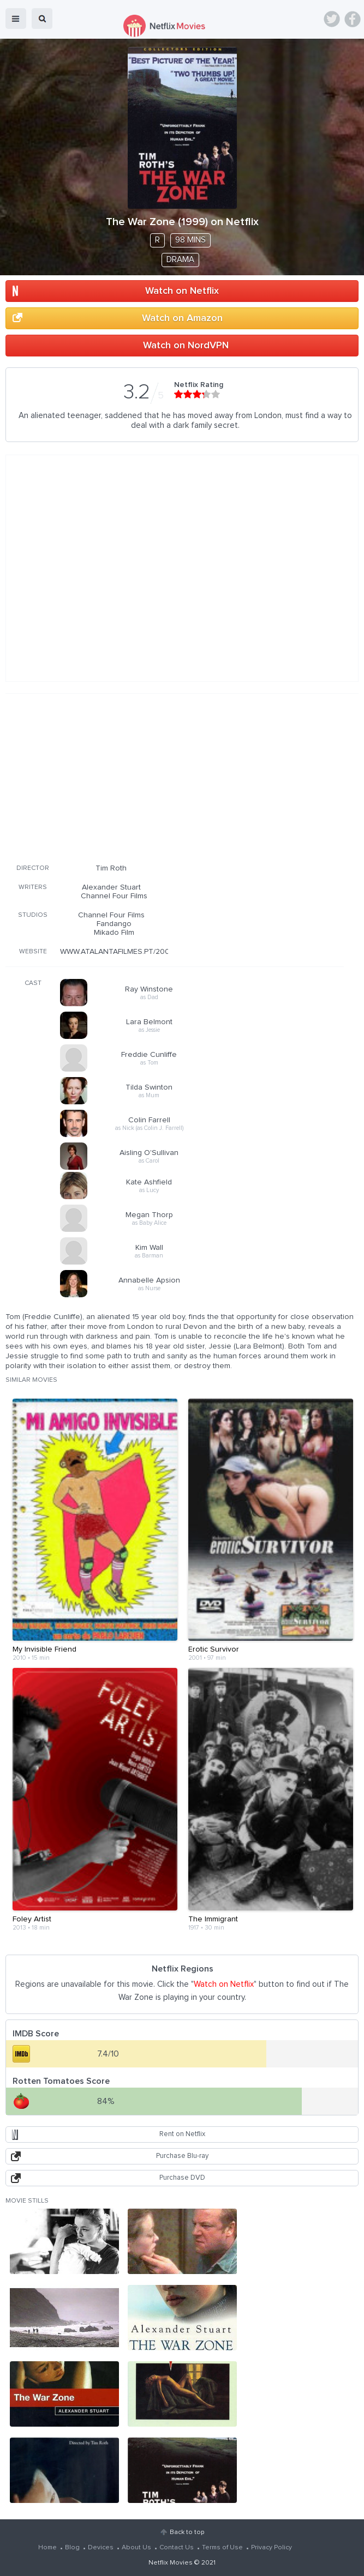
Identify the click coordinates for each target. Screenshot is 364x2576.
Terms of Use (222, 2547)
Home (47, 2547)
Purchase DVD (182, 2177)
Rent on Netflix (182, 2134)
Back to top (187, 2532)
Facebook (352, 19)
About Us (136, 2547)
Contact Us (176, 2547)
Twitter (332, 19)
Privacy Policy (271, 2547)
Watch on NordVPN (186, 345)
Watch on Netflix (182, 291)
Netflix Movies (170, 2563)
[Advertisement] (174, 777)
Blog (72, 2547)
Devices (101, 2547)
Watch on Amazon (182, 318)
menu (15, 18)
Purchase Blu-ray (182, 2156)
